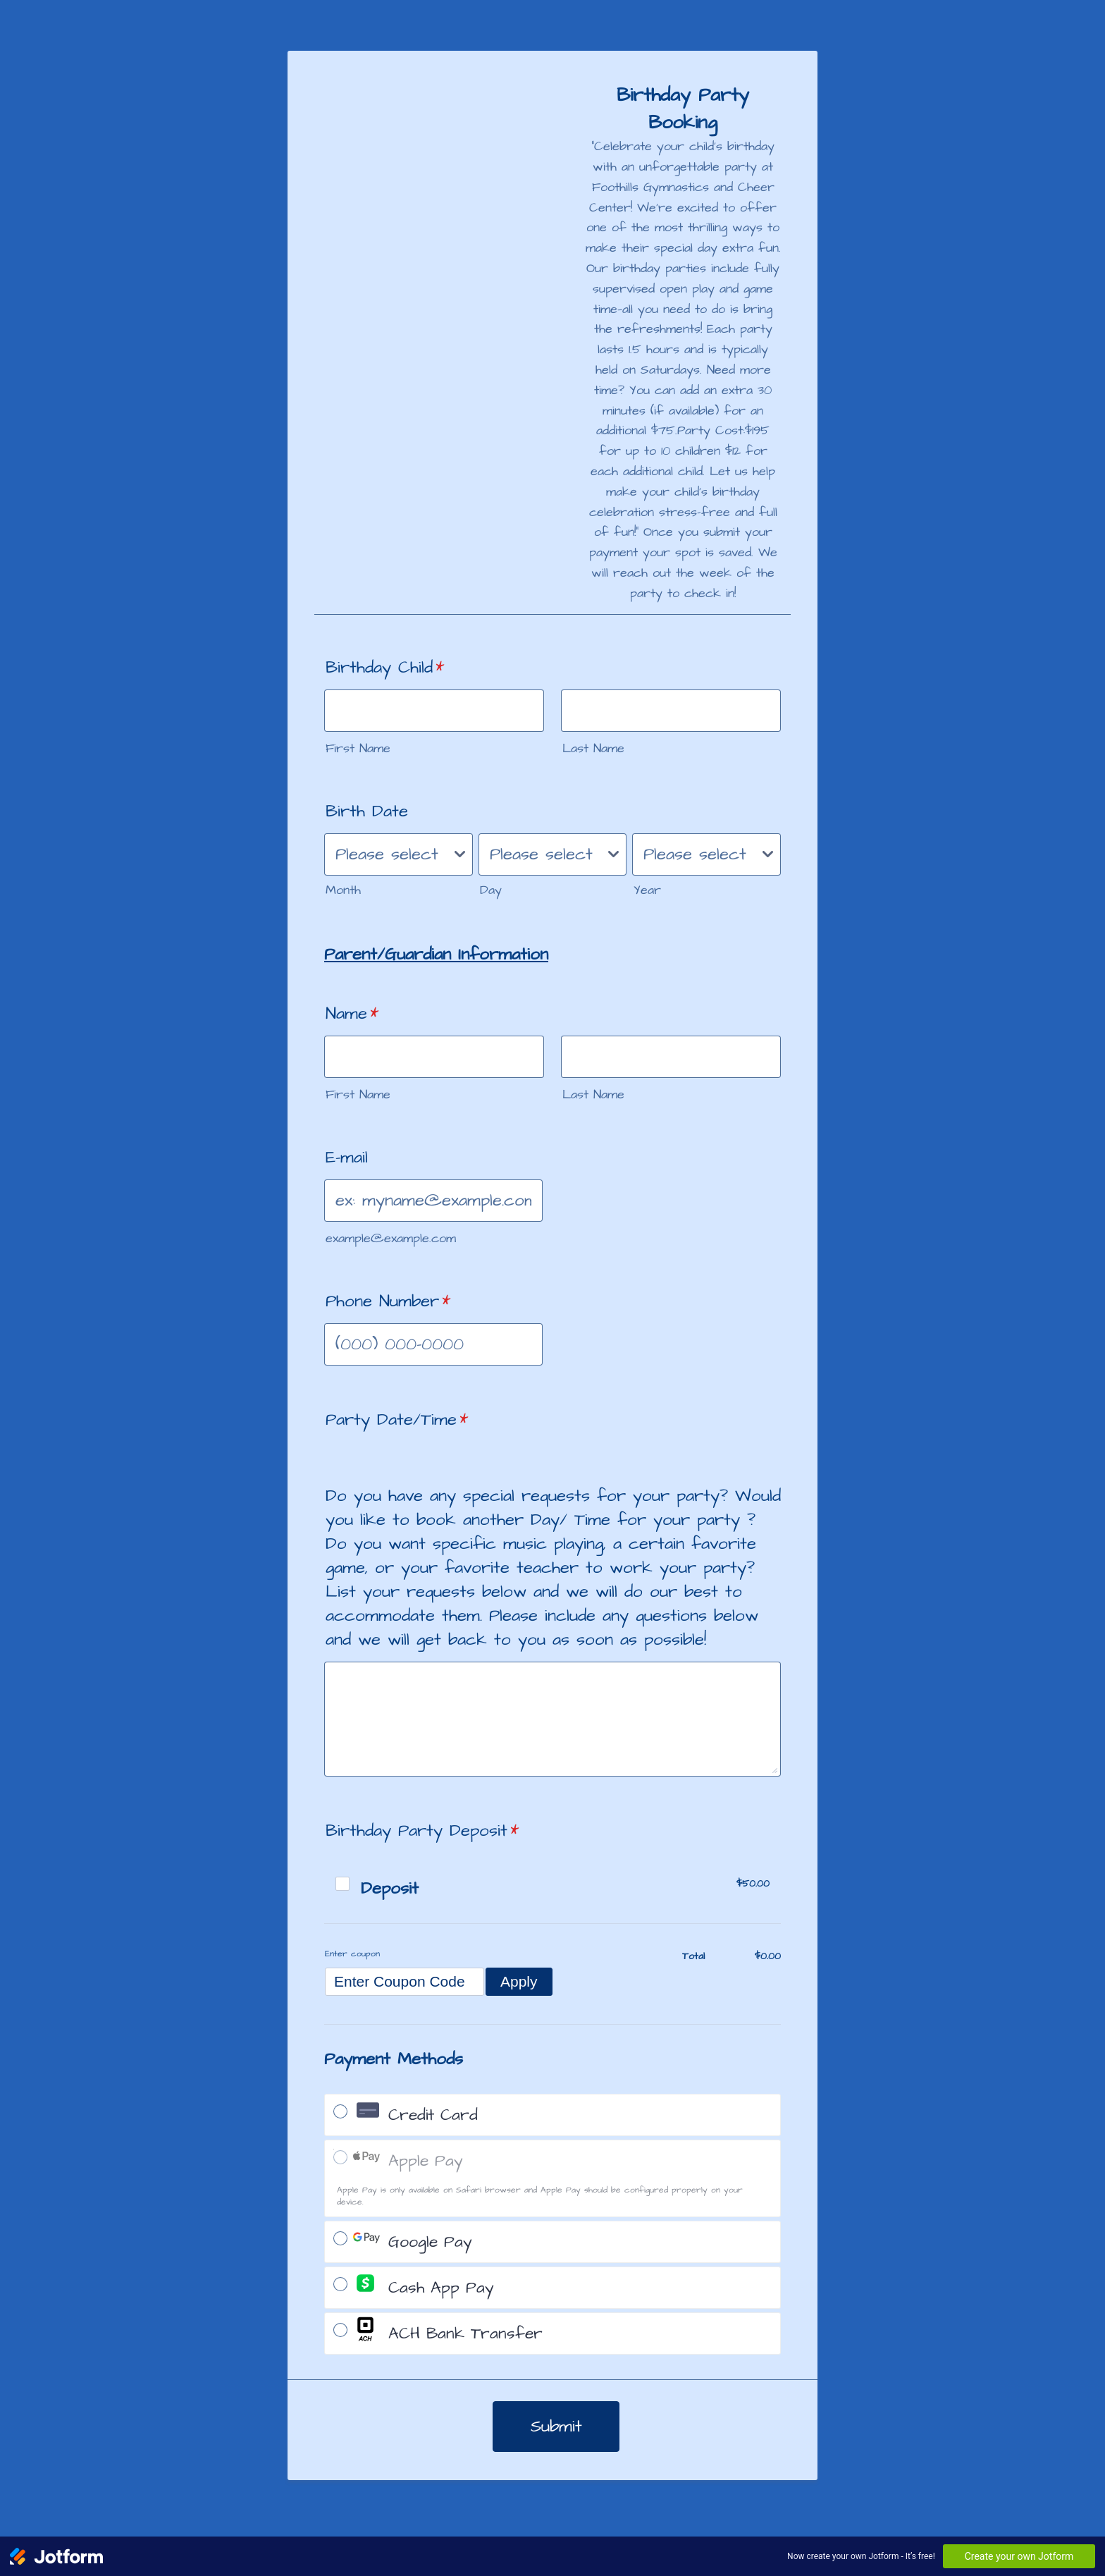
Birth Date (367, 811)
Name (352, 1014)
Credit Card (433, 2115)
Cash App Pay (441, 2288)
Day (491, 890)
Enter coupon (352, 1954)
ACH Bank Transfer (465, 2334)
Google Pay (430, 2242)
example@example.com (391, 1238)
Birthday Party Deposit (422, 1831)
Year (647, 890)
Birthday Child (385, 668)
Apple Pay (425, 2161)
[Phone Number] (433, 1344)
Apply (519, 1981)
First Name (358, 748)
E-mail (347, 1158)
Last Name (593, 748)
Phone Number (388, 1301)
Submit (556, 2427)
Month (343, 890)
